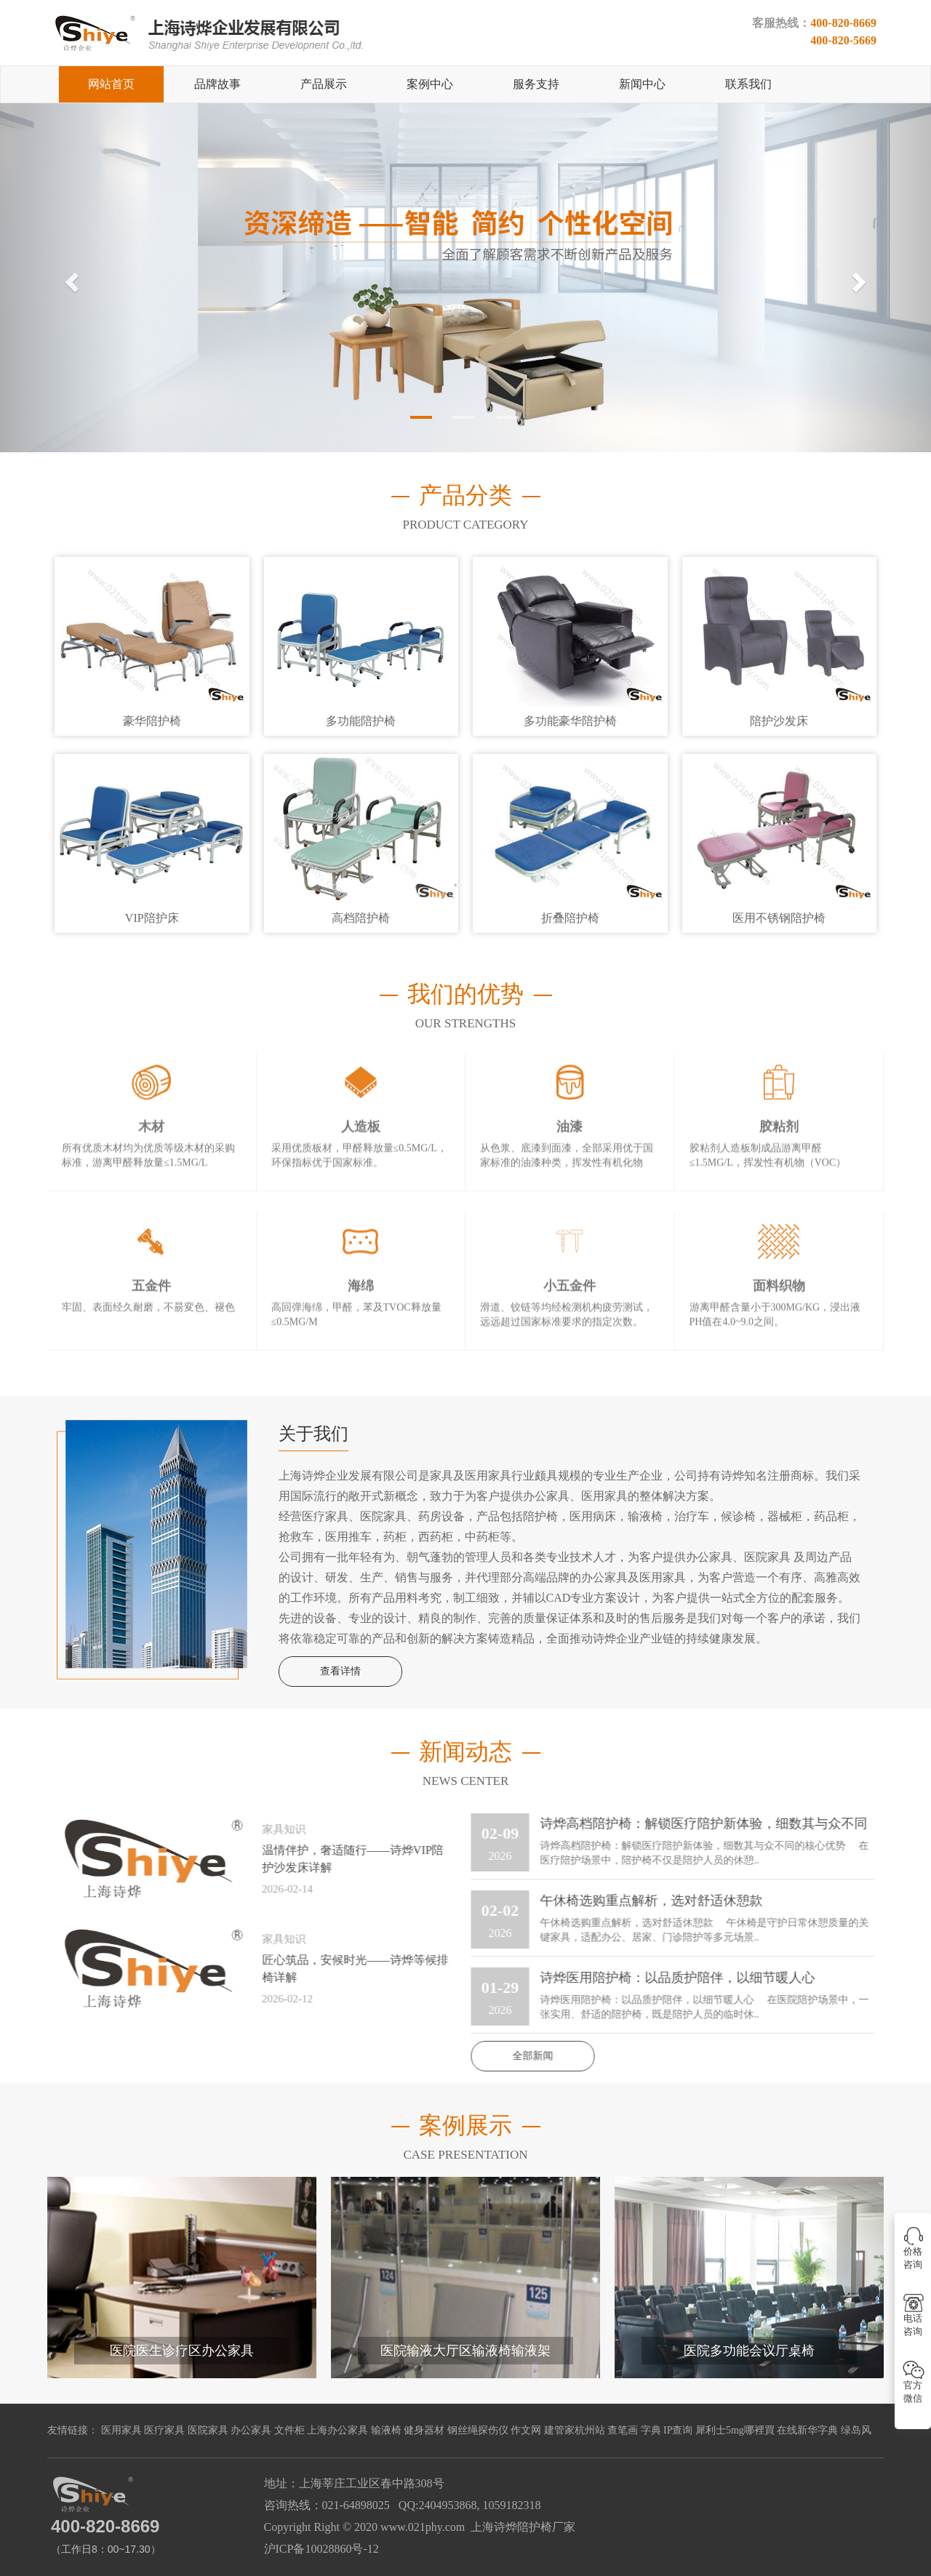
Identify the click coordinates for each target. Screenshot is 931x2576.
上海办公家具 (337, 2430)
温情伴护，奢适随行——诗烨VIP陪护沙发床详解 (344, 1859)
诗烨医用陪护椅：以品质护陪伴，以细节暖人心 (668, 1977)
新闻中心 (642, 84)
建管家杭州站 (574, 2430)
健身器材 (424, 2430)
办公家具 (251, 2430)
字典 (651, 2430)
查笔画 (622, 2430)
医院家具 (208, 2430)
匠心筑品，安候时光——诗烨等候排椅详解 (346, 1968)
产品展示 (323, 84)
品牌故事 (217, 84)
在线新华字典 (807, 2430)
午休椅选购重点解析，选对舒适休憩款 (642, 1900)
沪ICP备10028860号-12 (321, 2549)
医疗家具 (164, 2430)
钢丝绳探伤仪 (477, 2430)
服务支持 (536, 84)
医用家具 (121, 2430)
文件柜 (289, 2430)
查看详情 (340, 1671)
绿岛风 (856, 2430)
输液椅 (386, 2430)
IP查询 (677, 2430)
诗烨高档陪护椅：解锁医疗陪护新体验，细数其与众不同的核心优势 (694, 1825)
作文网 (526, 2430)
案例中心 (430, 84)
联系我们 (748, 84)
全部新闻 (523, 2055)
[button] (70, 277)
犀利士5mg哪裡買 (735, 2430)
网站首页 (111, 84)
